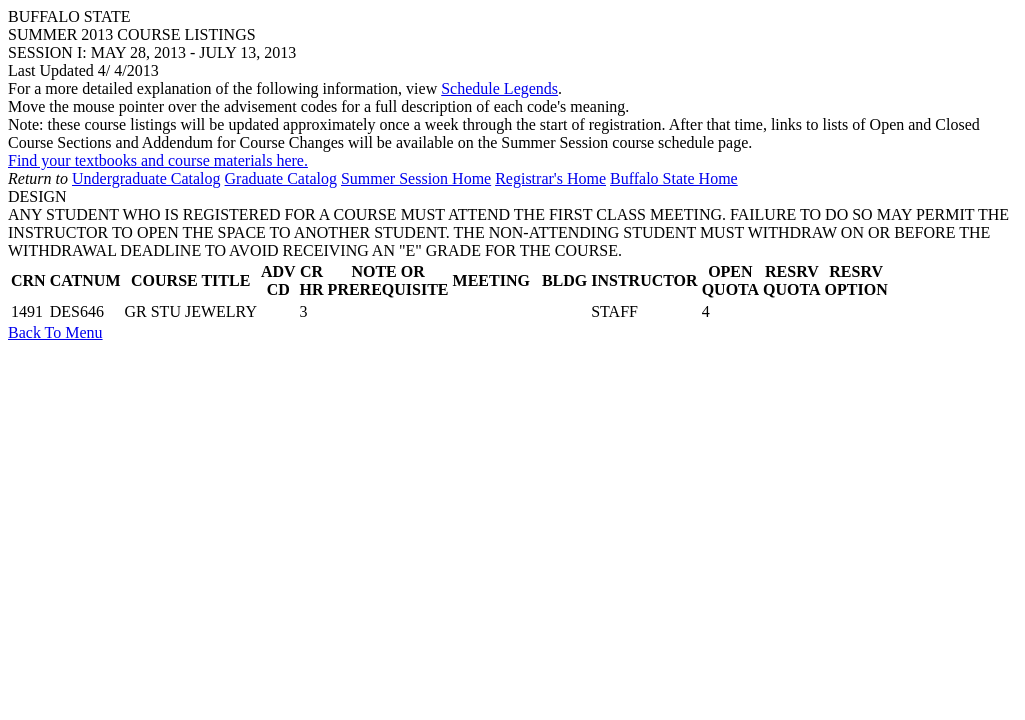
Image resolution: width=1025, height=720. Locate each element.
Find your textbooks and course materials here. (158, 160)
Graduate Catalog (281, 178)
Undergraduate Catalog (146, 178)
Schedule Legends (499, 88)
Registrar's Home (550, 178)
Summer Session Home (416, 178)
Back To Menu (55, 332)
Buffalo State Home (674, 178)
